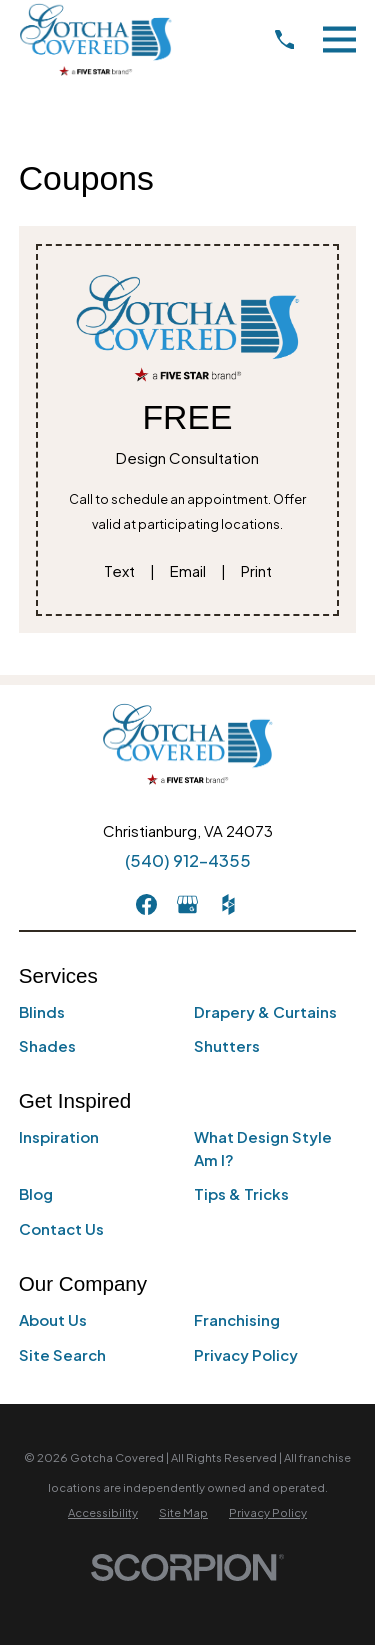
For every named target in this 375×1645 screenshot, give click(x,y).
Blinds (42, 1011)
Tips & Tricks (241, 1193)
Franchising (237, 1319)
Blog (36, 1193)
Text (119, 570)
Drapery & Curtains (265, 1011)
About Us (53, 1319)
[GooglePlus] (187, 904)
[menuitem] (103, 1512)
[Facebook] (146, 904)
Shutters (227, 1045)
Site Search (62, 1354)
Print (256, 570)
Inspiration (59, 1136)
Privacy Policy (246, 1354)
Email (188, 570)
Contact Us (61, 1228)
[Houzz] (228, 904)
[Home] (95, 39)
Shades (47, 1045)
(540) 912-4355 (188, 860)
